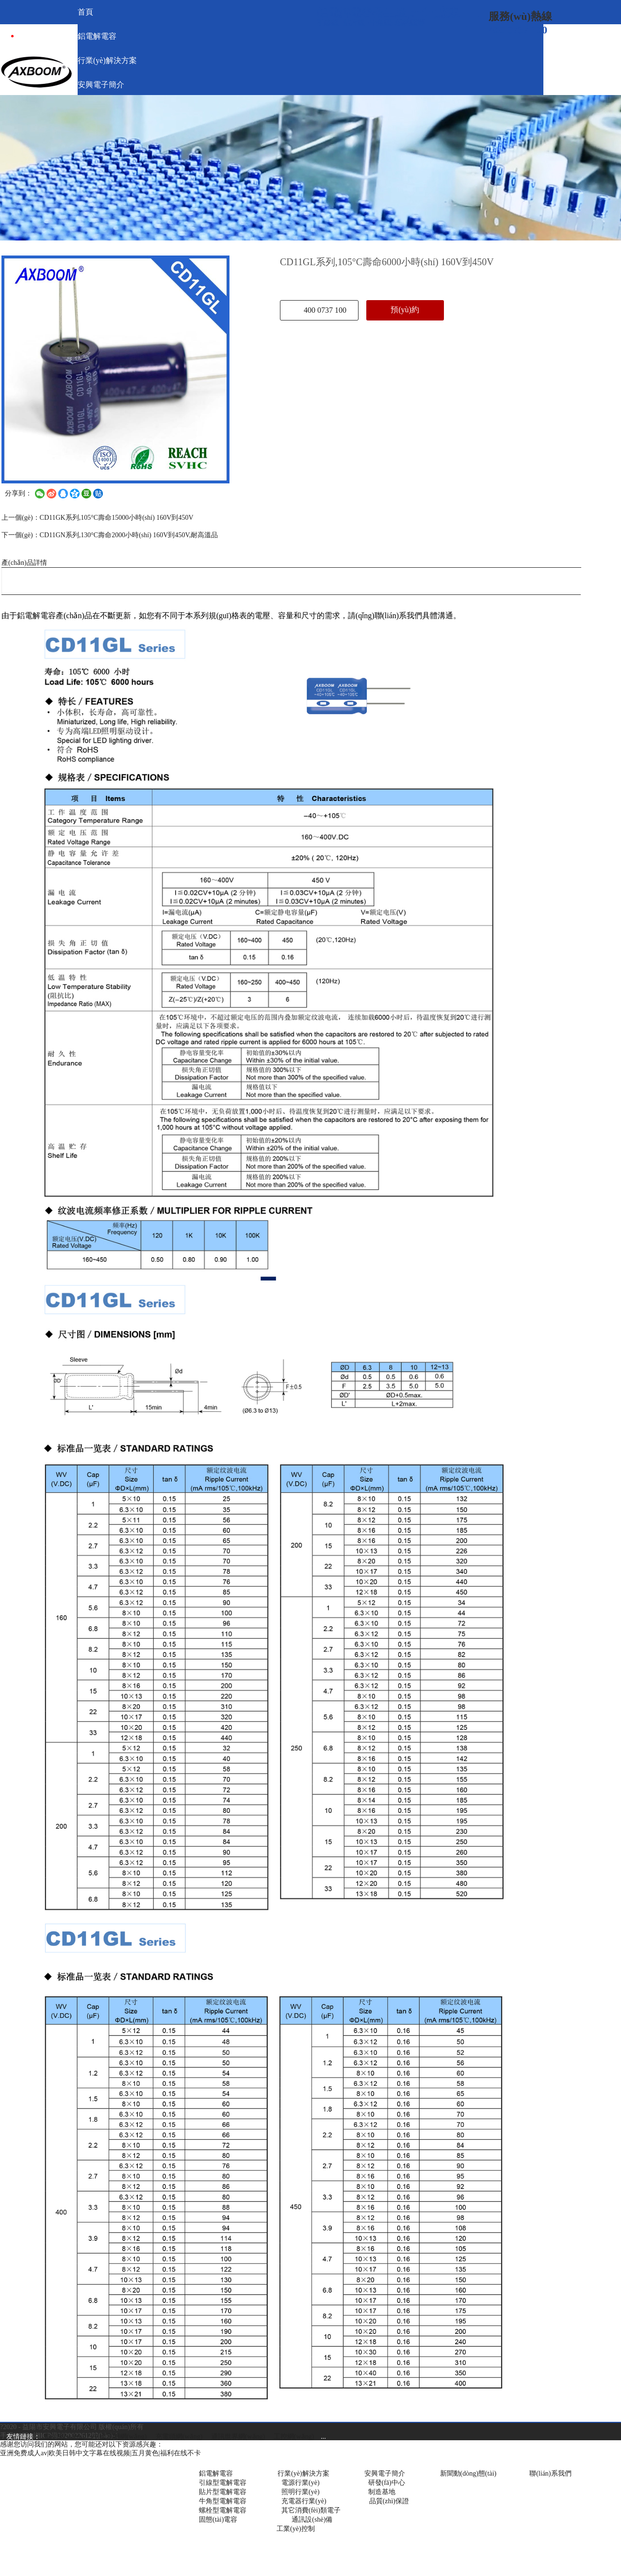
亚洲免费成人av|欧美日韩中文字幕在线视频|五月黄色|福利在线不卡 (100, 2453)
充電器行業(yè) (304, 2501)
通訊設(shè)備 (312, 2519)
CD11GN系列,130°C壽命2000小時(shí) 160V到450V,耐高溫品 (129, 535)
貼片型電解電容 (222, 2492)
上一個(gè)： (20, 517)
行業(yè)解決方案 (296, 2473)
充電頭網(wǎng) (178, 2436)
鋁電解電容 (216, 2473)
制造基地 (381, 2492)
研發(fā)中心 (386, 2482)
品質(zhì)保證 (389, 2501)
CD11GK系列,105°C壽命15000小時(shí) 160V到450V (117, 517)
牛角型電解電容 (222, 2501)
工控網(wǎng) (291, 2436)
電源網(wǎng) (64, 2436)
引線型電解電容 (222, 2482)
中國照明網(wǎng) (120, 2436)
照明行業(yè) (300, 2492)
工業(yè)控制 (296, 2528)
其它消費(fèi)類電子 (311, 2510)
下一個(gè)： (20, 535)
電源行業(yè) (300, 2482)
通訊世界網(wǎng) (238, 2436)
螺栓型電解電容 (222, 2510)
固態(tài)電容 (218, 2519)
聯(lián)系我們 (550, 2473)
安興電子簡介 (384, 2473)
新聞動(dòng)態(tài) (468, 2473)
